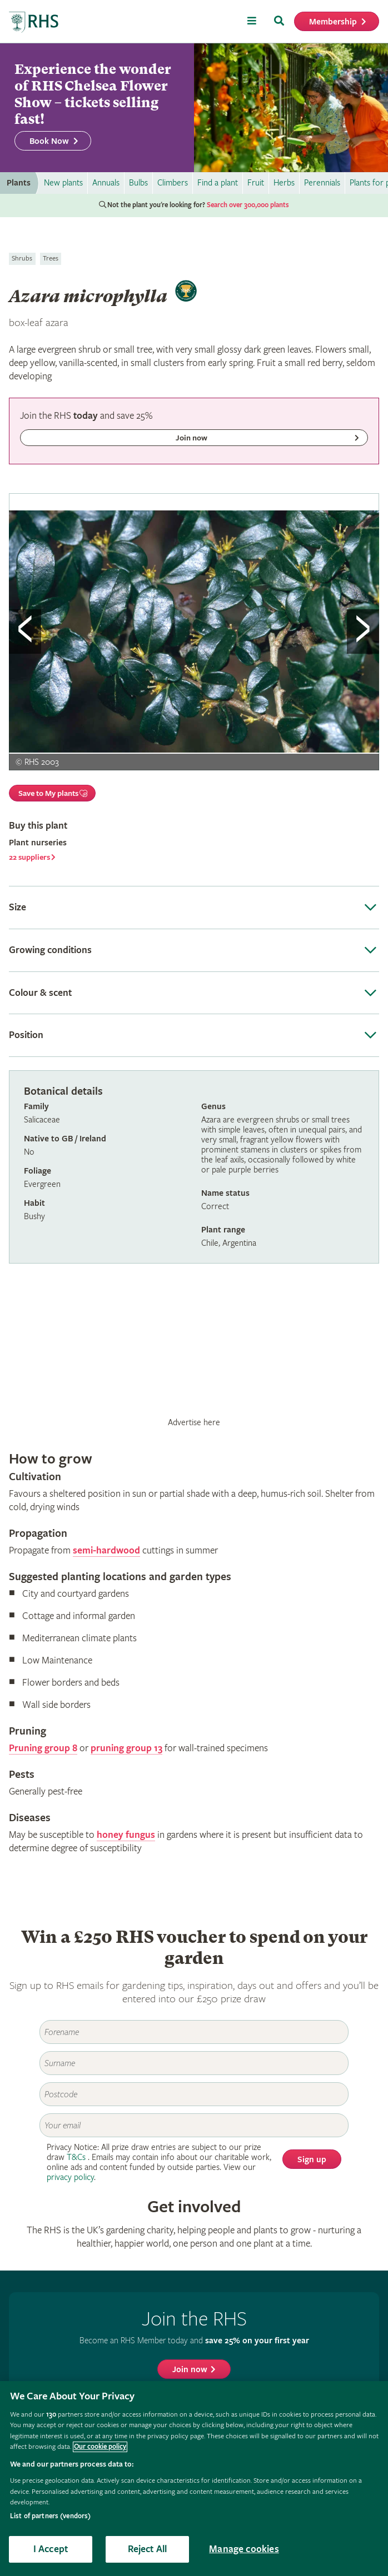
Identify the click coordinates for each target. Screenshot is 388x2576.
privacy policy (70, 2177)
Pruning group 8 (43, 1748)
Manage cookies (244, 2549)
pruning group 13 (126, 1748)
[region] (194, 2478)
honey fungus (126, 1835)
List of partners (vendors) (50, 2516)
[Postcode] (194, 2094)
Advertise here (194, 1422)
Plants (19, 183)
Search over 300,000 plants (248, 205)
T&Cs (76, 2157)
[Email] (194, 2125)
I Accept (50, 2549)
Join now (189, 2369)
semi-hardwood (106, 1550)
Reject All (147, 2549)
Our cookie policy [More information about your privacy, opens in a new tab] (100, 2447)
